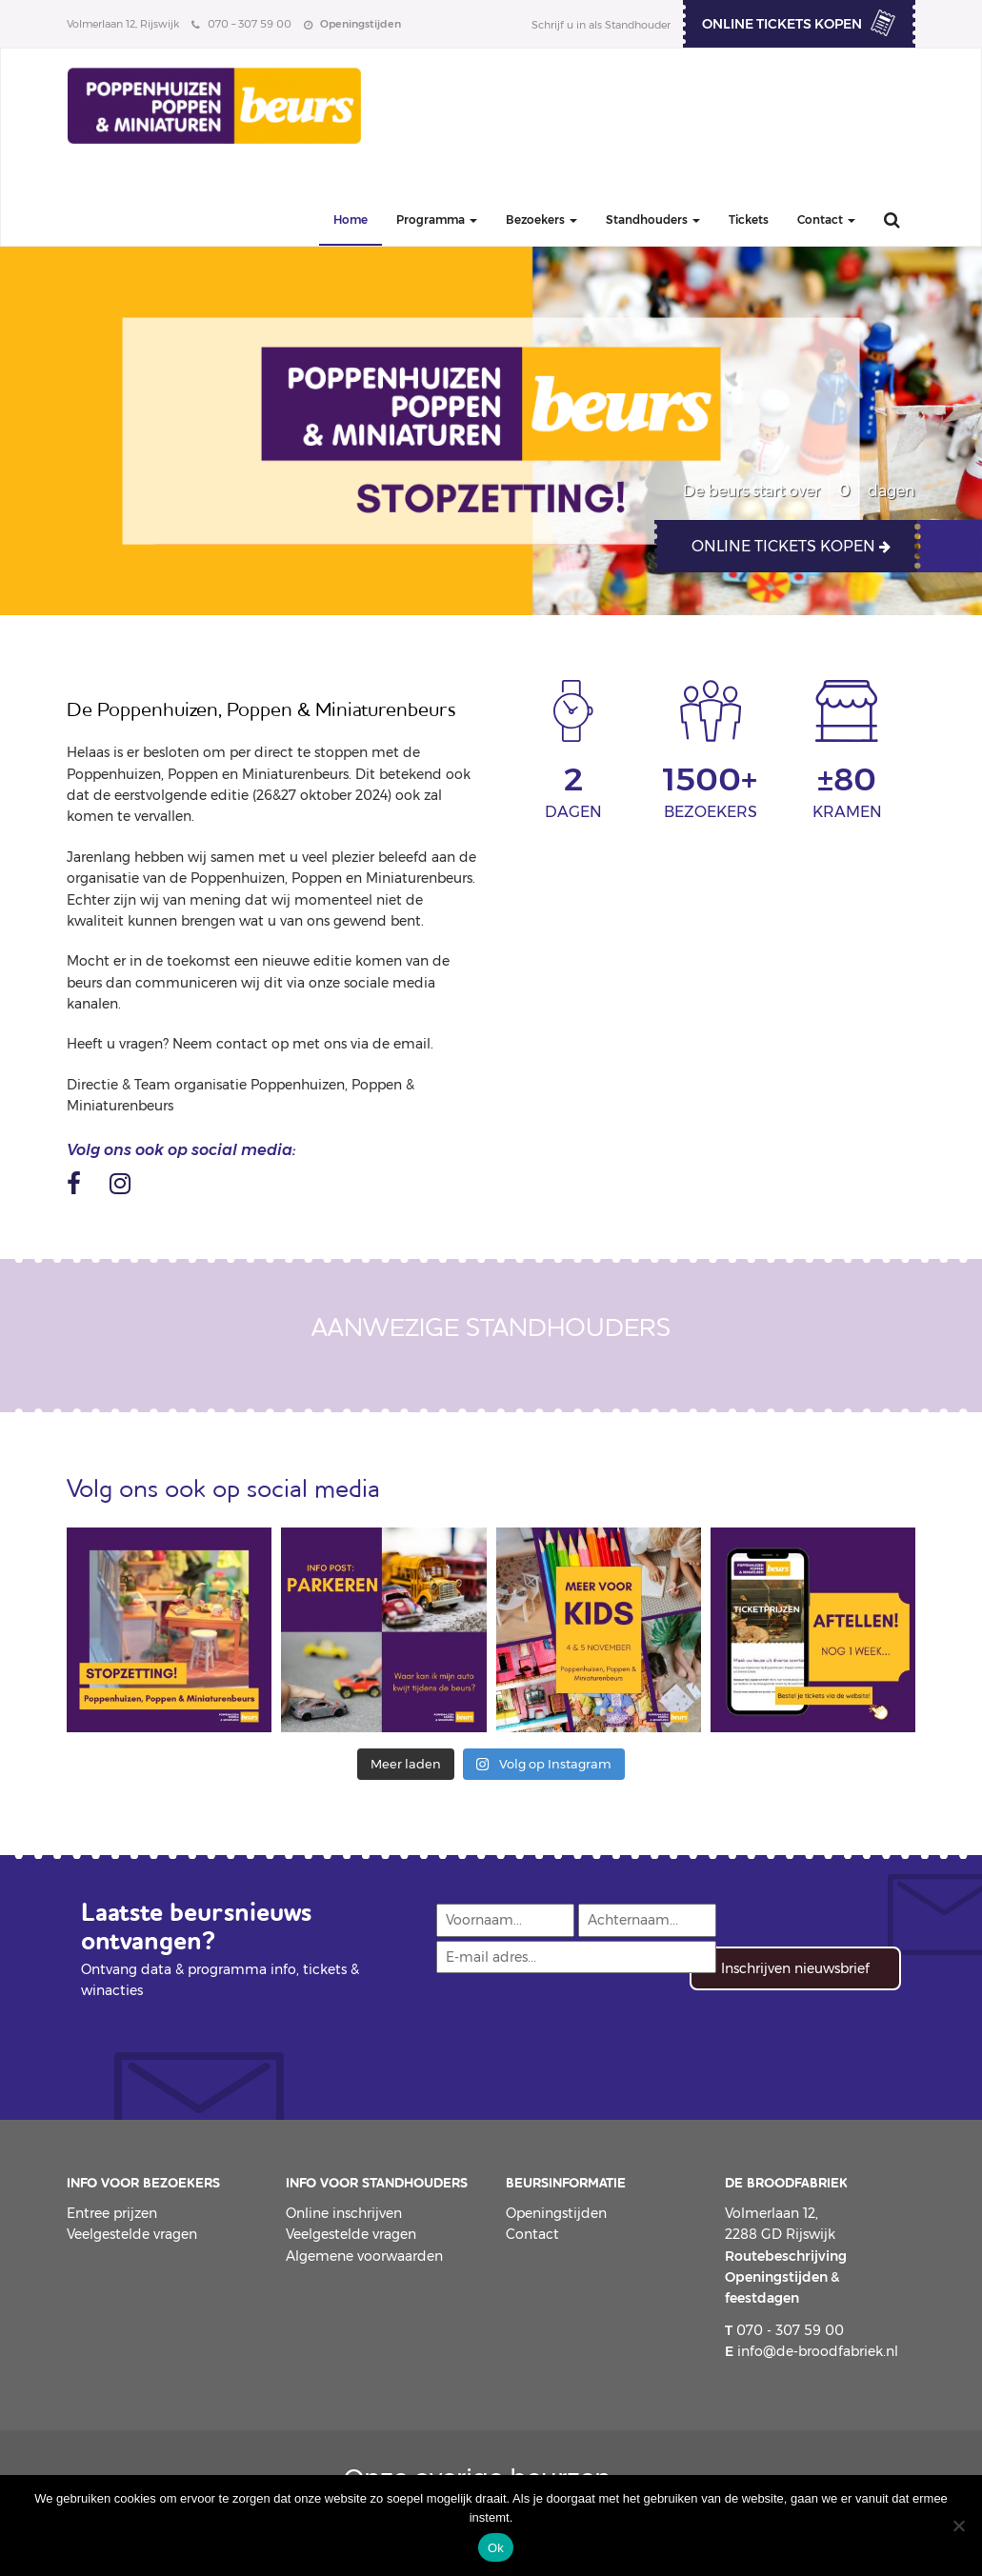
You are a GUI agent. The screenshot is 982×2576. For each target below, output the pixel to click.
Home (350, 219)
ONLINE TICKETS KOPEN (782, 23)
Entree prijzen (112, 2213)
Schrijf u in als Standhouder (601, 24)
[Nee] (958, 2525)
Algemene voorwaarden (364, 2256)
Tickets (749, 219)
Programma (436, 219)
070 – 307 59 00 (241, 23)
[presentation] (579, 2027)
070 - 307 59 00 (784, 2330)
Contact (826, 219)
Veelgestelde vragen (132, 2234)
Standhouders (653, 219)
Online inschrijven (344, 2213)
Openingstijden (556, 2213)
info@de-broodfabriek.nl (811, 2351)
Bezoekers (541, 219)
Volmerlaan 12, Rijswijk (123, 23)
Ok (496, 2548)
